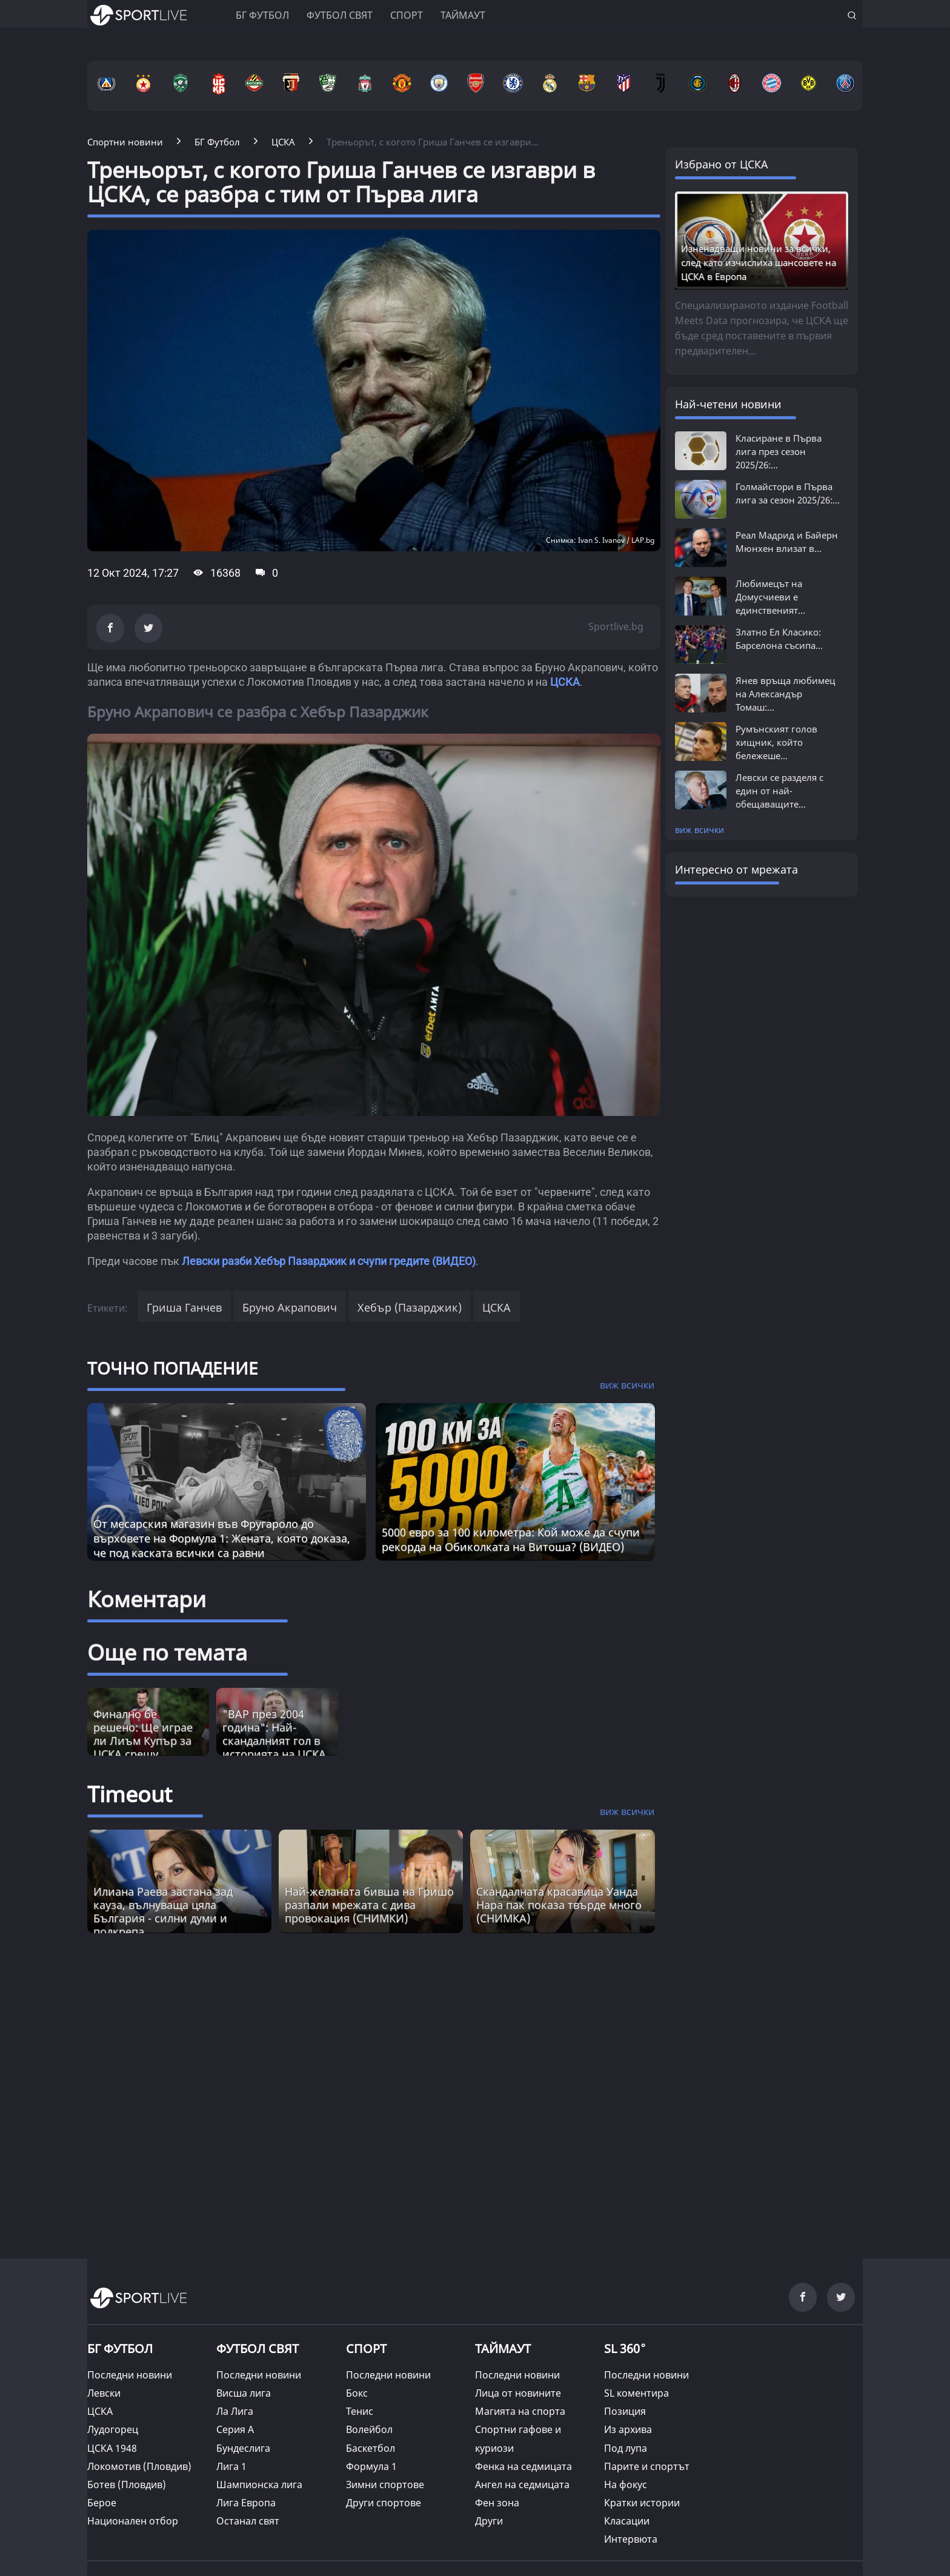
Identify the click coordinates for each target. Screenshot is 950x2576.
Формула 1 (371, 2466)
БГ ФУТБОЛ (262, 15)
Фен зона (497, 2502)
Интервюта (630, 2539)
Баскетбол (370, 2448)
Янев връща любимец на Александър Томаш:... (785, 693)
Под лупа (625, 2448)
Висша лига (243, 2393)
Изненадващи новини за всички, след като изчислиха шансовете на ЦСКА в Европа (758, 262)
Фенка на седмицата (523, 2466)
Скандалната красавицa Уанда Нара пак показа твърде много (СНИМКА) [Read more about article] (559, 1904)
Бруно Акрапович (289, 1307)
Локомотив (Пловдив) (139, 2466)
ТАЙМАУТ (503, 2348)
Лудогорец (112, 2429)
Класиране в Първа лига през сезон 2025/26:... (779, 451)
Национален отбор (132, 2521)
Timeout (129, 1794)
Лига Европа (246, 2502)
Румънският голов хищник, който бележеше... (776, 742)
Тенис (359, 2411)
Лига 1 (231, 2466)
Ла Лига (234, 2411)
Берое (101, 2502)
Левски (104, 2393)
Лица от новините (518, 2393)
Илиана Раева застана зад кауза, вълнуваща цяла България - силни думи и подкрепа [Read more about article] (163, 1911)
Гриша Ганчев (184, 1307)
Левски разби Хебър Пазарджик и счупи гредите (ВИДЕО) (329, 1261)
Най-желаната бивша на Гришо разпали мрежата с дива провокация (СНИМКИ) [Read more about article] (369, 1904)
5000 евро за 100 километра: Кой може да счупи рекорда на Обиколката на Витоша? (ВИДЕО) (511, 1539)
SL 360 (625, 2347)
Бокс (357, 2393)
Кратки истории (642, 2502)
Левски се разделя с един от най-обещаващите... (779, 790)
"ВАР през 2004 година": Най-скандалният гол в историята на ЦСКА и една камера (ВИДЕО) (274, 1747)
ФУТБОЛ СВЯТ (257, 2348)
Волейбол (369, 2429)
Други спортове (383, 2502)
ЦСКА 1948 (112, 2448)
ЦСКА (565, 682)
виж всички (699, 829)
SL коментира (636, 2393)
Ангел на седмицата (522, 2484)
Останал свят (247, 2521)
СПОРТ (366, 2348)
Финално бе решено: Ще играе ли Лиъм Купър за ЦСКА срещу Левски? (143, 1740)
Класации (626, 2521)
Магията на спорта (520, 2411)
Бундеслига (243, 2448)
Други (489, 2521)
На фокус (625, 2484)
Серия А (235, 2429)
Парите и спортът (646, 2466)
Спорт (406, 15)
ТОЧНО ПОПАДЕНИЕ (172, 1367)
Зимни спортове (385, 2484)
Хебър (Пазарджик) (409, 1307)
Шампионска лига (259, 2484)
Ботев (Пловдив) (126, 2484)
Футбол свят (340, 15)
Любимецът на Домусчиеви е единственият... (770, 596)
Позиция (625, 2411)
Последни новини (129, 2375)
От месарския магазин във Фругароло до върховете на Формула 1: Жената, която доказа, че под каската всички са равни (221, 1538)
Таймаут (462, 15)
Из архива (628, 2429)
